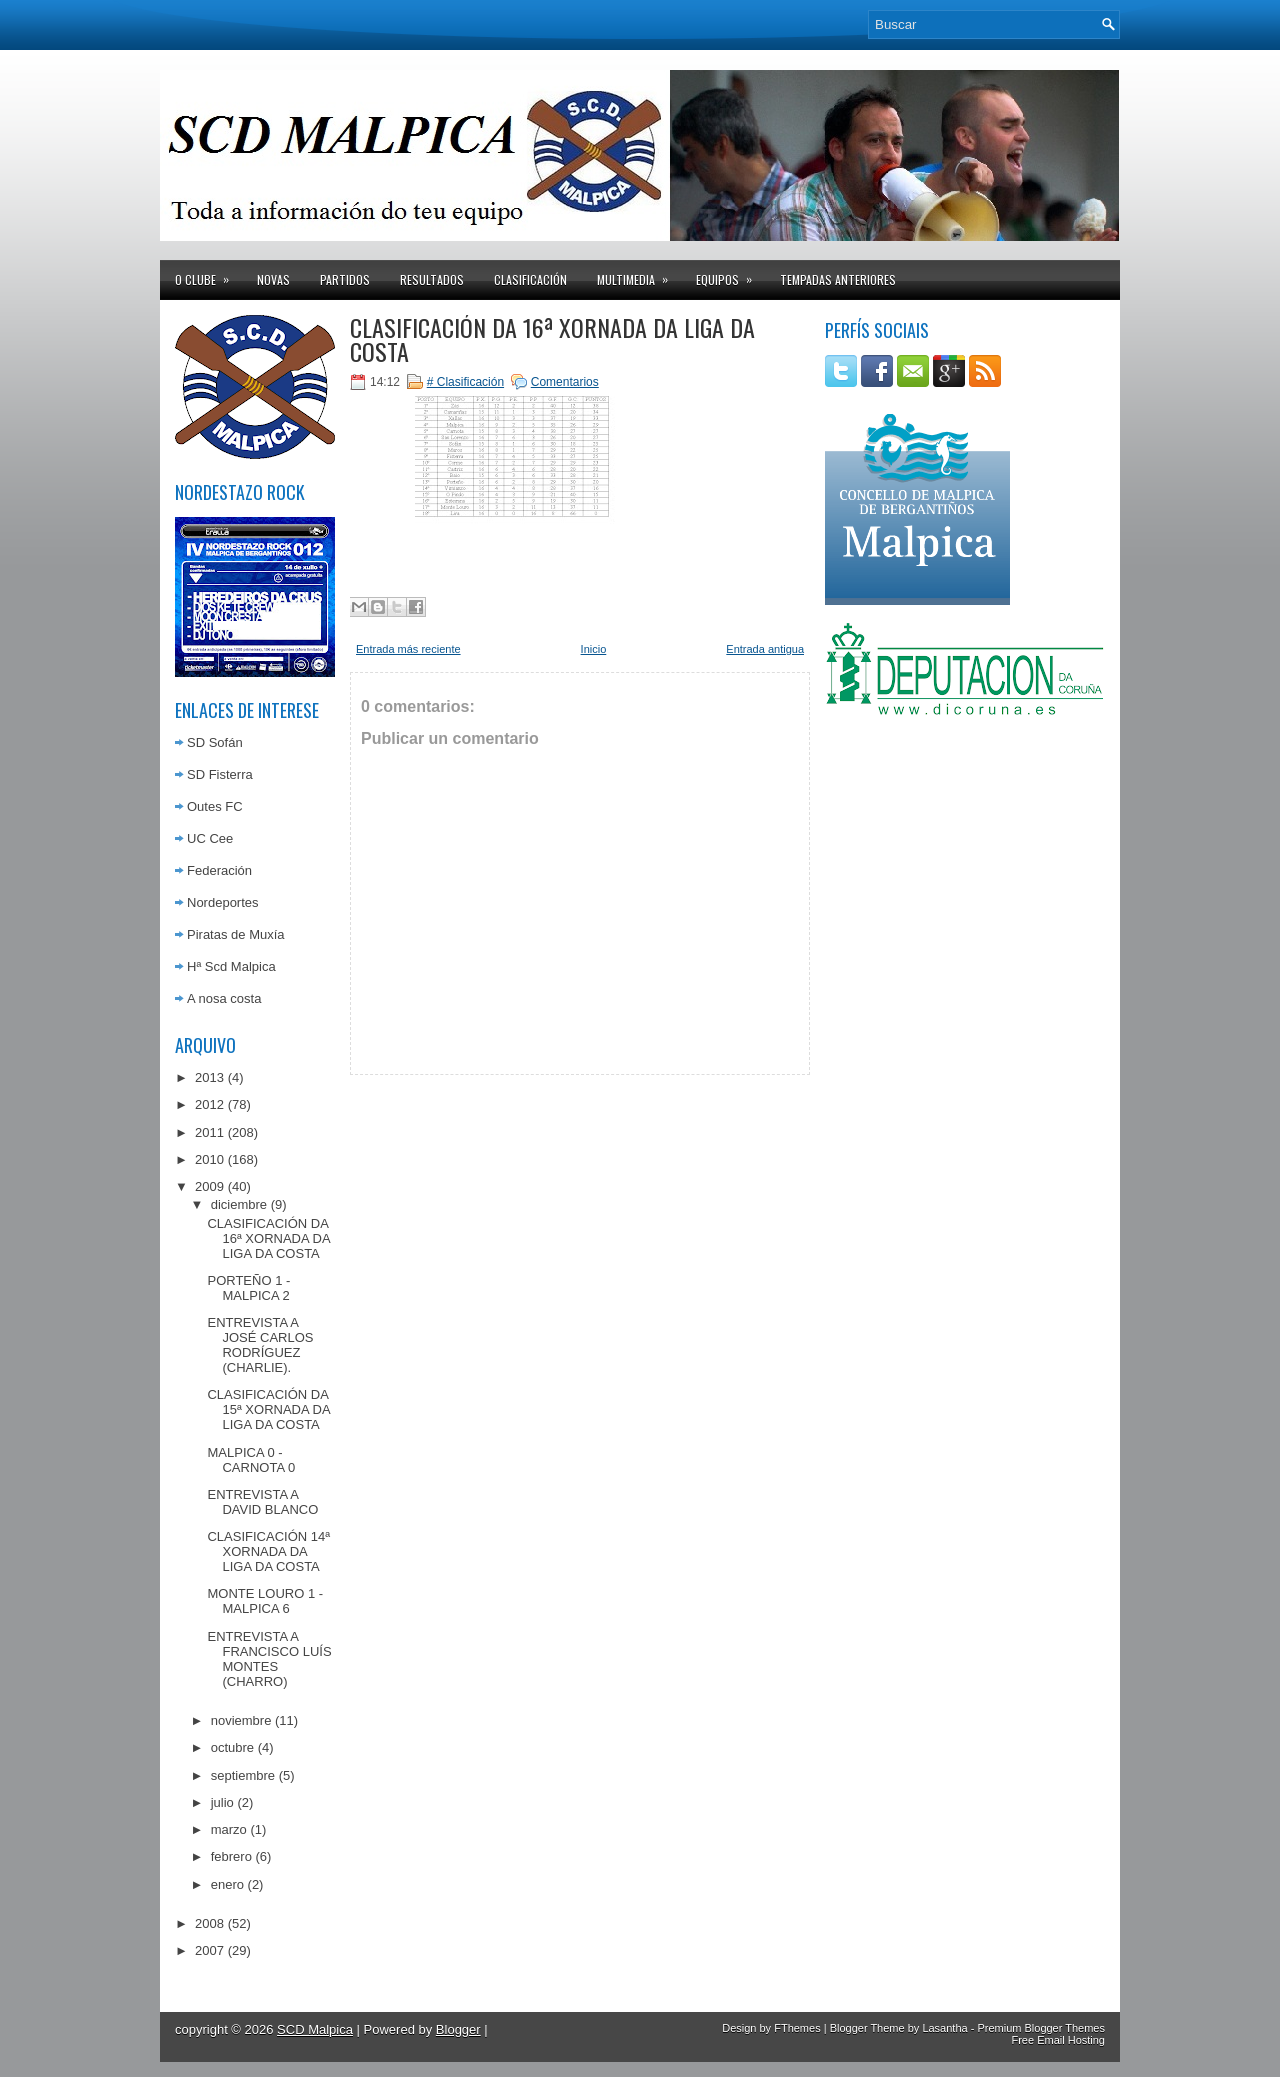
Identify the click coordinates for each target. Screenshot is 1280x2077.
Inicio (594, 649)
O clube (208, 274)
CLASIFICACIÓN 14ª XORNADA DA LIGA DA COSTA (268, 1551)
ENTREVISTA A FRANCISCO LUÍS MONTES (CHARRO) (269, 1659)
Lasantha (944, 2028)
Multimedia (639, 274)
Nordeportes (223, 902)
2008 (209, 1923)
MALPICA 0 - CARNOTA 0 (251, 1460)
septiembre (243, 1775)
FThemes (797, 2028)
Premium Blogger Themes (1041, 2028)
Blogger (458, 2029)
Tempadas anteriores (838, 279)
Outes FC (215, 806)
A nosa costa (224, 998)
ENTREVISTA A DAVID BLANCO (262, 1502)
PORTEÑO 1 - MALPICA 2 (248, 1288)
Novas (273, 279)
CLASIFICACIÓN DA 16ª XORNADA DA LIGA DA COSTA (268, 1238)
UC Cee (210, 838)
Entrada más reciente (408, 649)
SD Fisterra (220, 774)
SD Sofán (215, 742)
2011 (209, 1132)
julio (222, 1802)
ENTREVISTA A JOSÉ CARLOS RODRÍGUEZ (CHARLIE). (260, 1345)
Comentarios (565, 382)
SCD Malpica (315, 2029)
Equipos (730, 274)
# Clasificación (465, 382)
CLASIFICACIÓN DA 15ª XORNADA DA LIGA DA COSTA (268, 1409)
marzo (229, 1829)
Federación (219, 870)
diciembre (239, 1204)
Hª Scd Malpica (231, 966)
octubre (232, 1747)
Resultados (432, 279)
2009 (209, 1186)
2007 (209, 1950)
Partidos (345, 279)
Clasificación (530, 279)
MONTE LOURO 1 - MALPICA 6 (265, 1601)
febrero (231, 1856)
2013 (209, 1077)
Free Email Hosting (1058, 2040)
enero (227, 1884)
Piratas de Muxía (236, 934)
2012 (209, 1104)
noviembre (241, 1720)
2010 (209, 1159)
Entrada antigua (765, 649)
